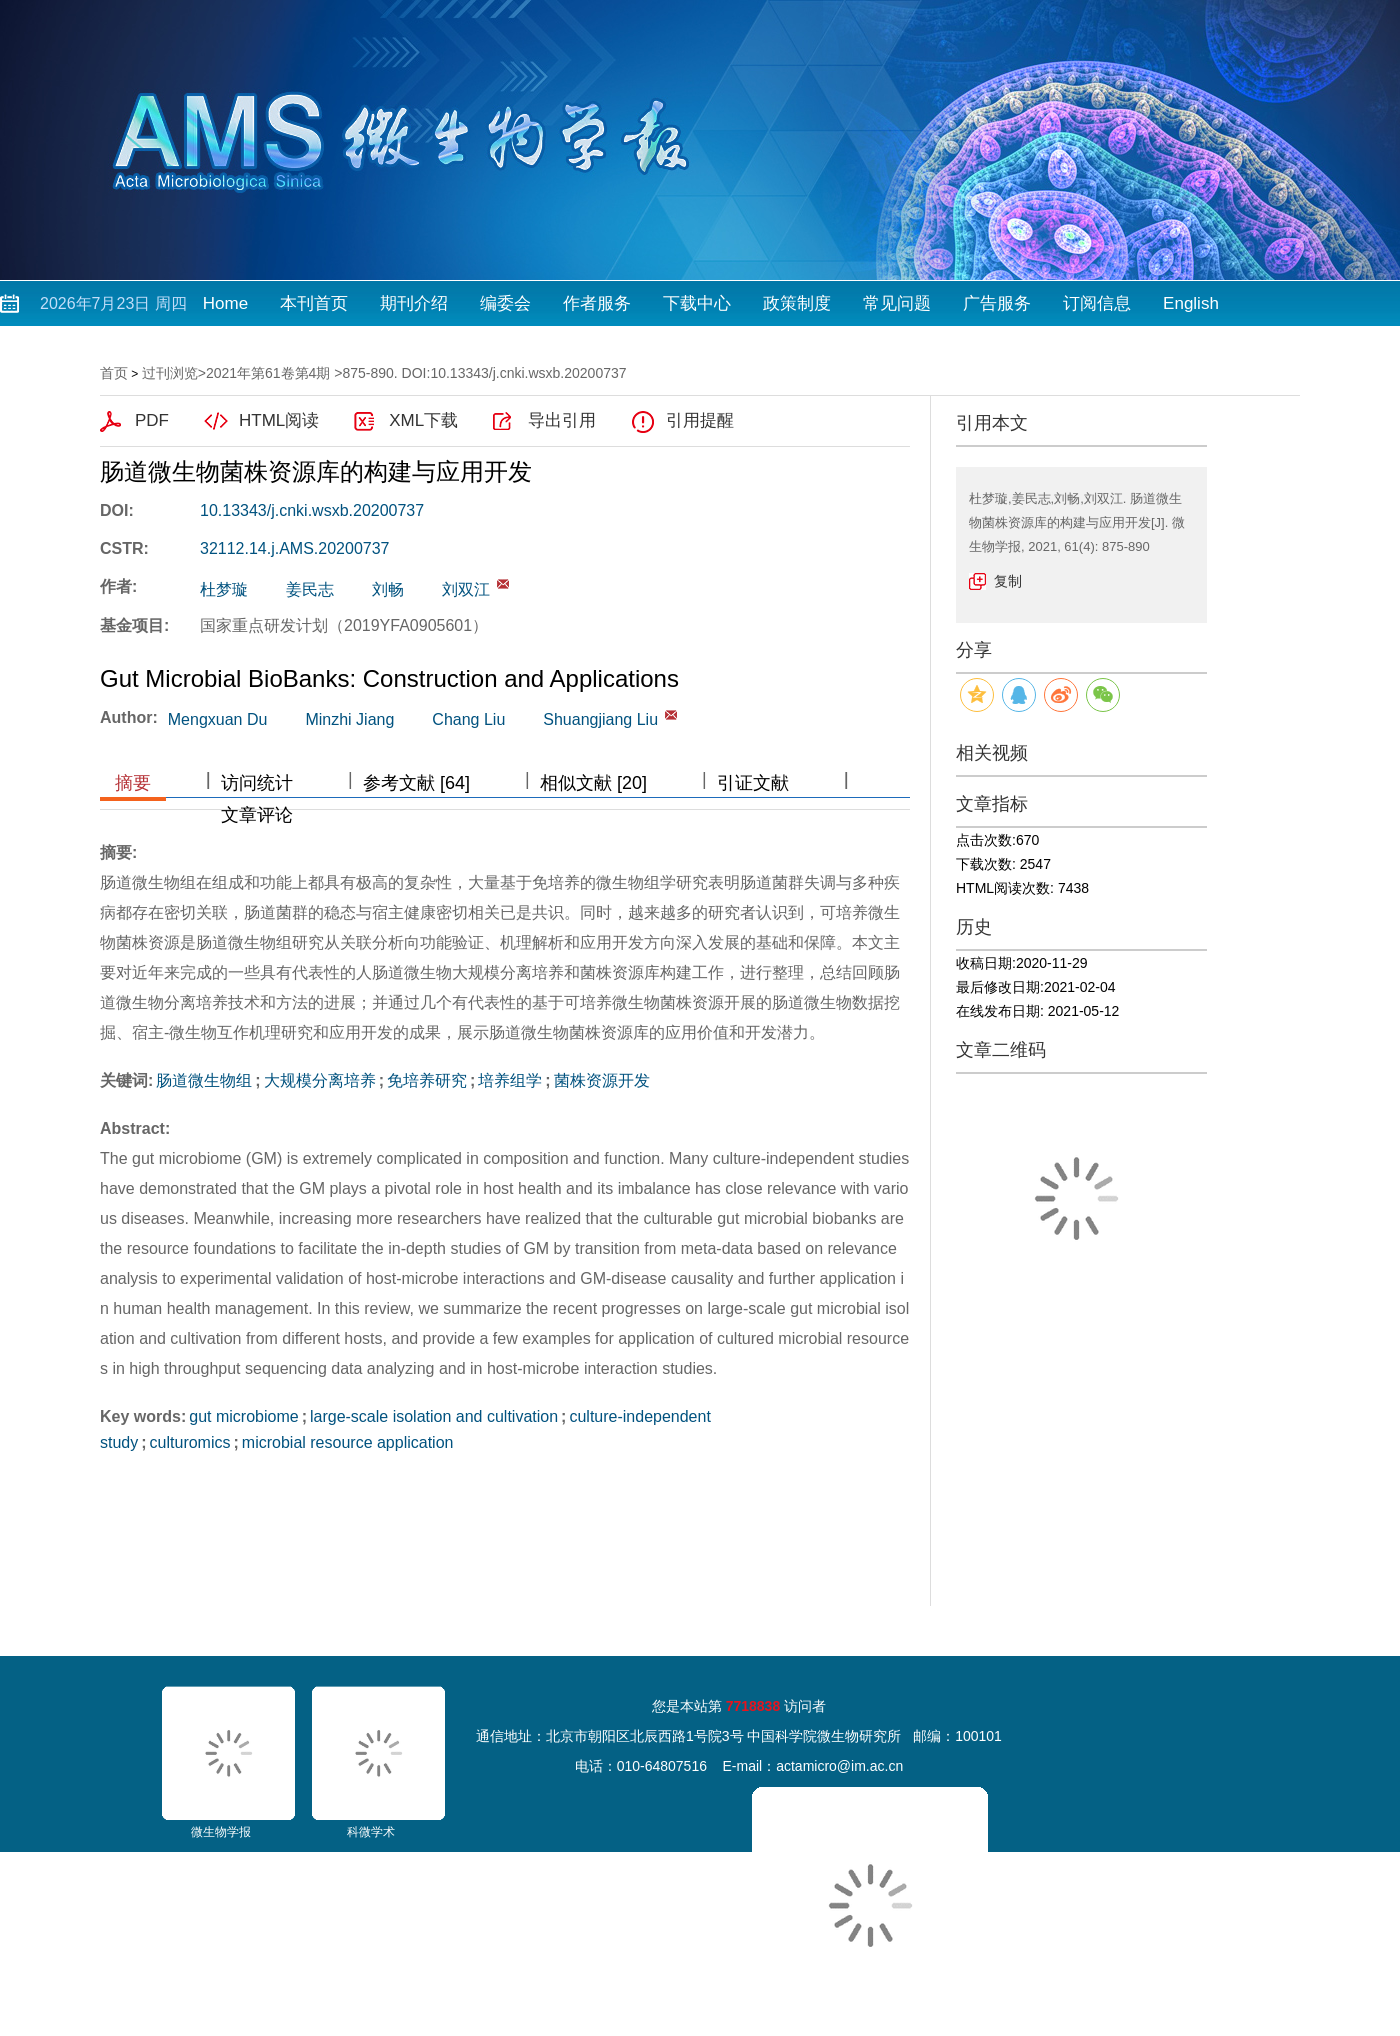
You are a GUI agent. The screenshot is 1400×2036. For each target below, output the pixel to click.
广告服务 (997, 303)
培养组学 (510, 1080)
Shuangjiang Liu (600, 719)
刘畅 (388, 589)
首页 (114, 373)
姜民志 (310, 589)
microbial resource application (348, 1442)
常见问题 (897, 303)
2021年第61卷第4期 (268, 373)
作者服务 (597, 303)
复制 (1008, 581)
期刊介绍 (414, 303)
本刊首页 (314, 303)
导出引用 (562, 420)
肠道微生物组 (204, 1080)
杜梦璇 (224, 589)
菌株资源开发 (602, 1080)
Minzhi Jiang (349, 719)
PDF (152, 420)
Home (225, 303)
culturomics (190, 1442)
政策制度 (797, 303)
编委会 (505, 303)
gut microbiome (243, 1416)
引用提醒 (700, 420)
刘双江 (466, 589)
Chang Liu (468, 719)
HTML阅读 (279, 420)
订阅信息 (1097, 303)
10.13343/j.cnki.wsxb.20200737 (312, 510)
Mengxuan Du (218, 719)
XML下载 (423, 420)
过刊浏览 (170, 373)
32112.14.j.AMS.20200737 (294, 548)
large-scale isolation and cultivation (434, 1416)
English (1191, 303)
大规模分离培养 (320, 1080)
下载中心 (697, 303)
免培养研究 (427, 1080)
